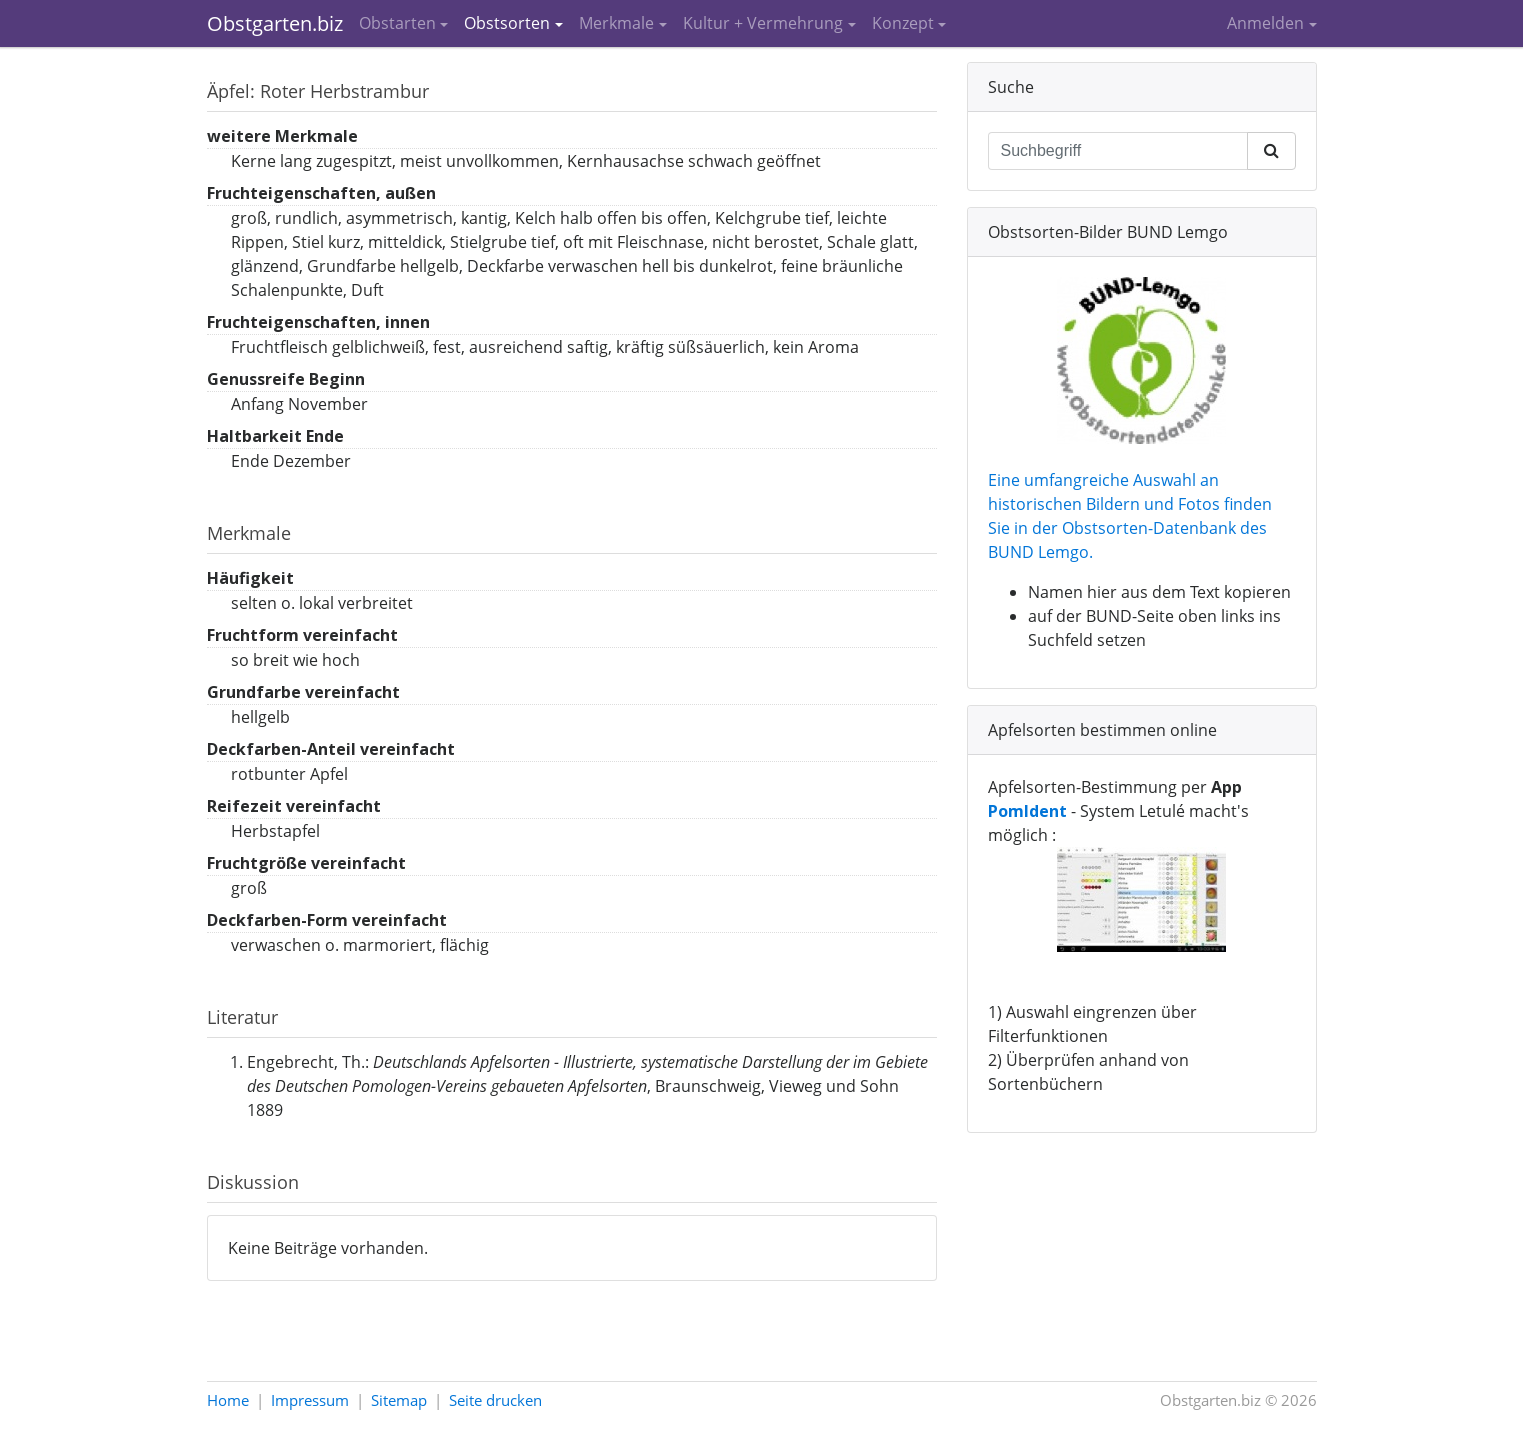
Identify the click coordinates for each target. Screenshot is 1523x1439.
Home (228, 1400)
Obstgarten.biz (275, 23)
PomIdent (1027, 811)
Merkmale (616, 23)
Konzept (903, 23)
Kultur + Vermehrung (763, 23)
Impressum (310, 1400)
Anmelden (1265, 23)
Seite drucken (495, 1400)
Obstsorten (507, 23)
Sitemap (399, 1400)
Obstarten (397, 23)
